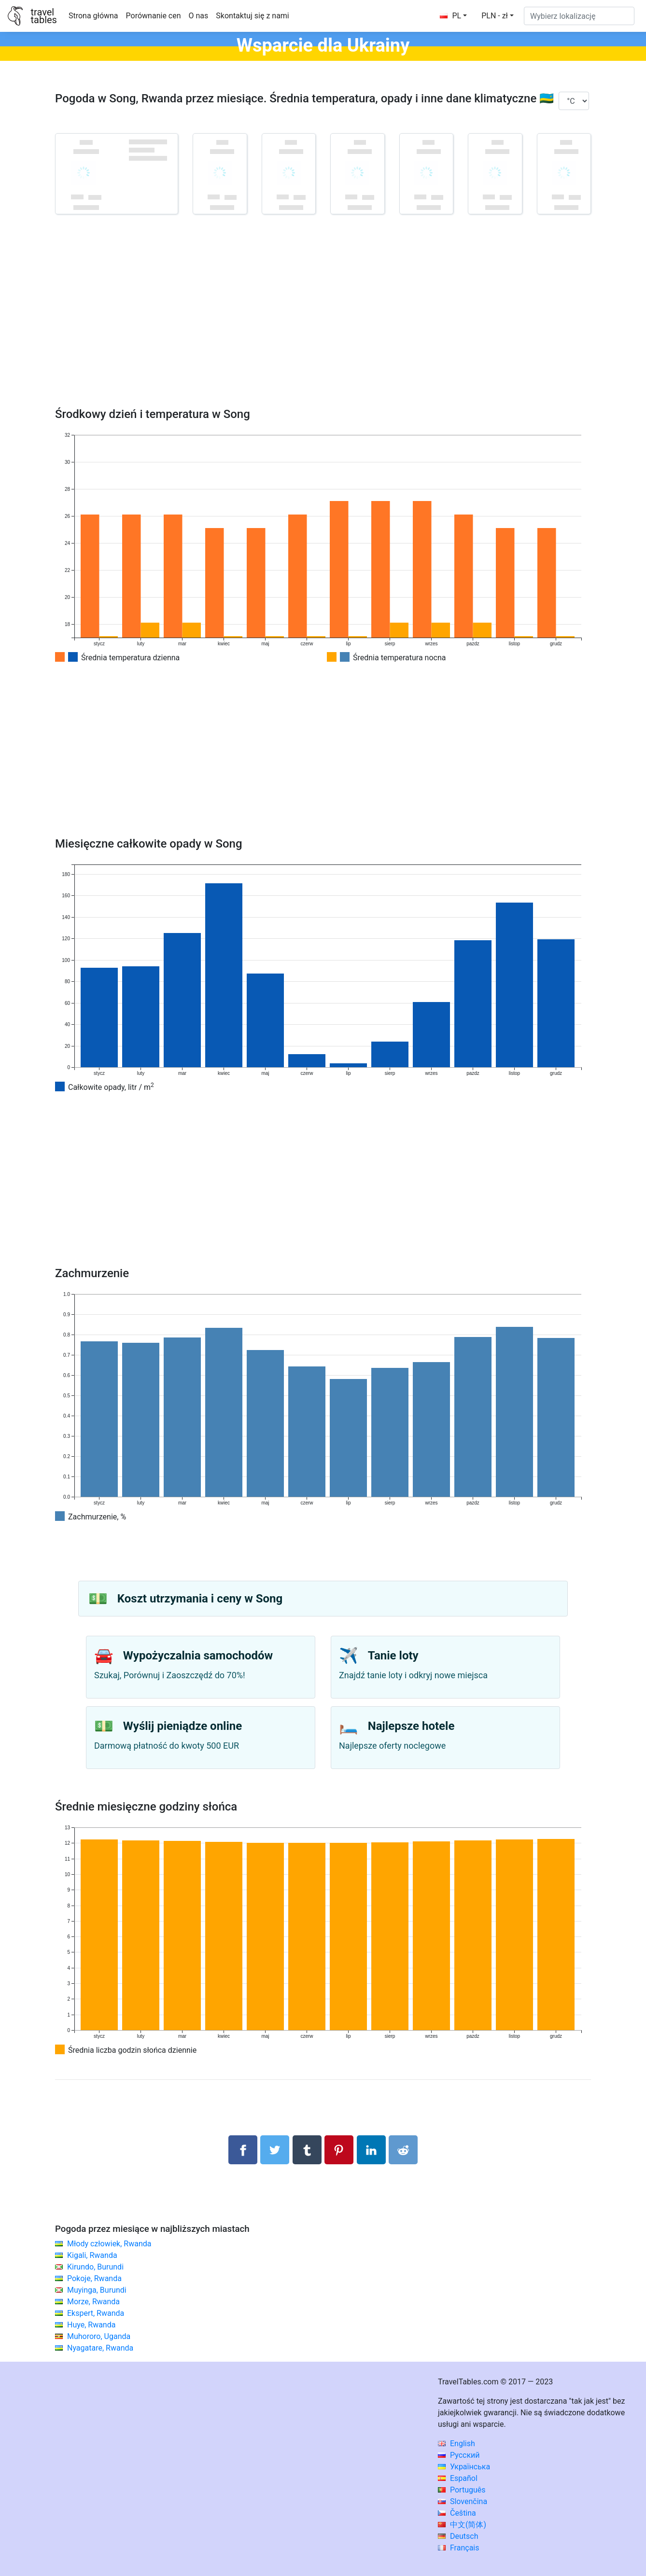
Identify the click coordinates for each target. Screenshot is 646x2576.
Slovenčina (462, 2501)
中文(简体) (462, 2524)
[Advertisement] (323, 325)
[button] (497, 16)
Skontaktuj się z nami (252, 15)
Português (462, 2489)
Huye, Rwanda (91, 2324)
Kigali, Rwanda (92, 2255)
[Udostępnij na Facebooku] (242, 2149)
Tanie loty (393, 1655)
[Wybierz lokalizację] (579, 16)
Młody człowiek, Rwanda (109, 2243)
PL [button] (450, 15)
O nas (199, 15)
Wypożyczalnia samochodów (198, 1655)
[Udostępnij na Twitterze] (274, 2149)
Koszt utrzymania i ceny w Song (199, 1598)
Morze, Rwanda (93, 2301)
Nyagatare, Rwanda (100, 2348)
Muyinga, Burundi (96, 2290)
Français (458, 2547)
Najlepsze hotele (411, 1726)
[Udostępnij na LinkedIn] (371, 2149)
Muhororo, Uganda (98, 2336)
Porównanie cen (153, 15)
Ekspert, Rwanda (95, 2313)
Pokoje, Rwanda (94, 2278)
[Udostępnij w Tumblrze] (307, 2149)
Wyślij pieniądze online (182, 1726)
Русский (459, 2455)
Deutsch (458, 2536)
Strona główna (93, 15)
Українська (464, 2466)
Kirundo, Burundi (95, 2266)
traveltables (43, 16)
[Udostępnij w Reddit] (403, 2149)
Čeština (457, 2513)
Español (457, 2478)
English (456, 2443)
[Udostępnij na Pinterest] (338, 2149)
